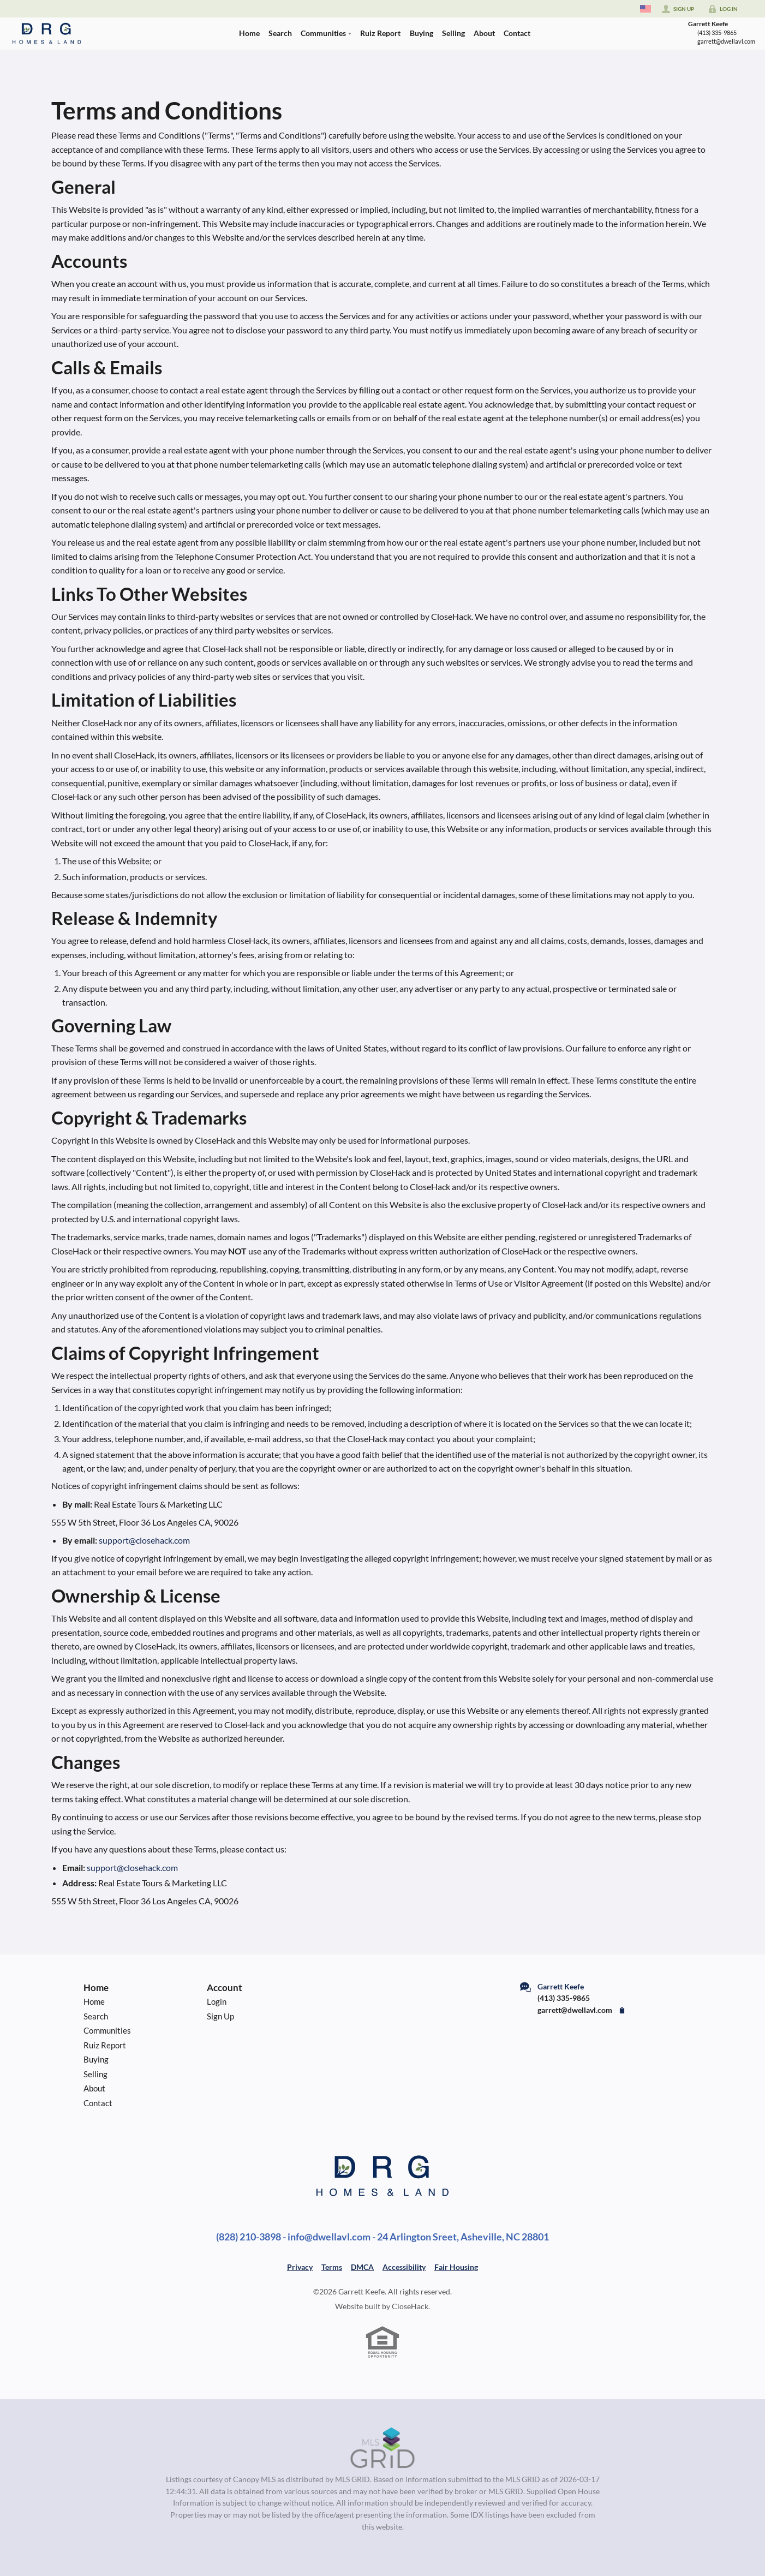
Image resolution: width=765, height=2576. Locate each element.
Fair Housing (456, 2267)
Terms (331, 2267)
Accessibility (404, 2267)
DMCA (362, 2267)
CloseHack (410, 2306)
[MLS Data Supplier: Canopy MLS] (383, 2448)
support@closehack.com (144, 1540)
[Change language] (645, 8)
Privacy (300, 2267)
